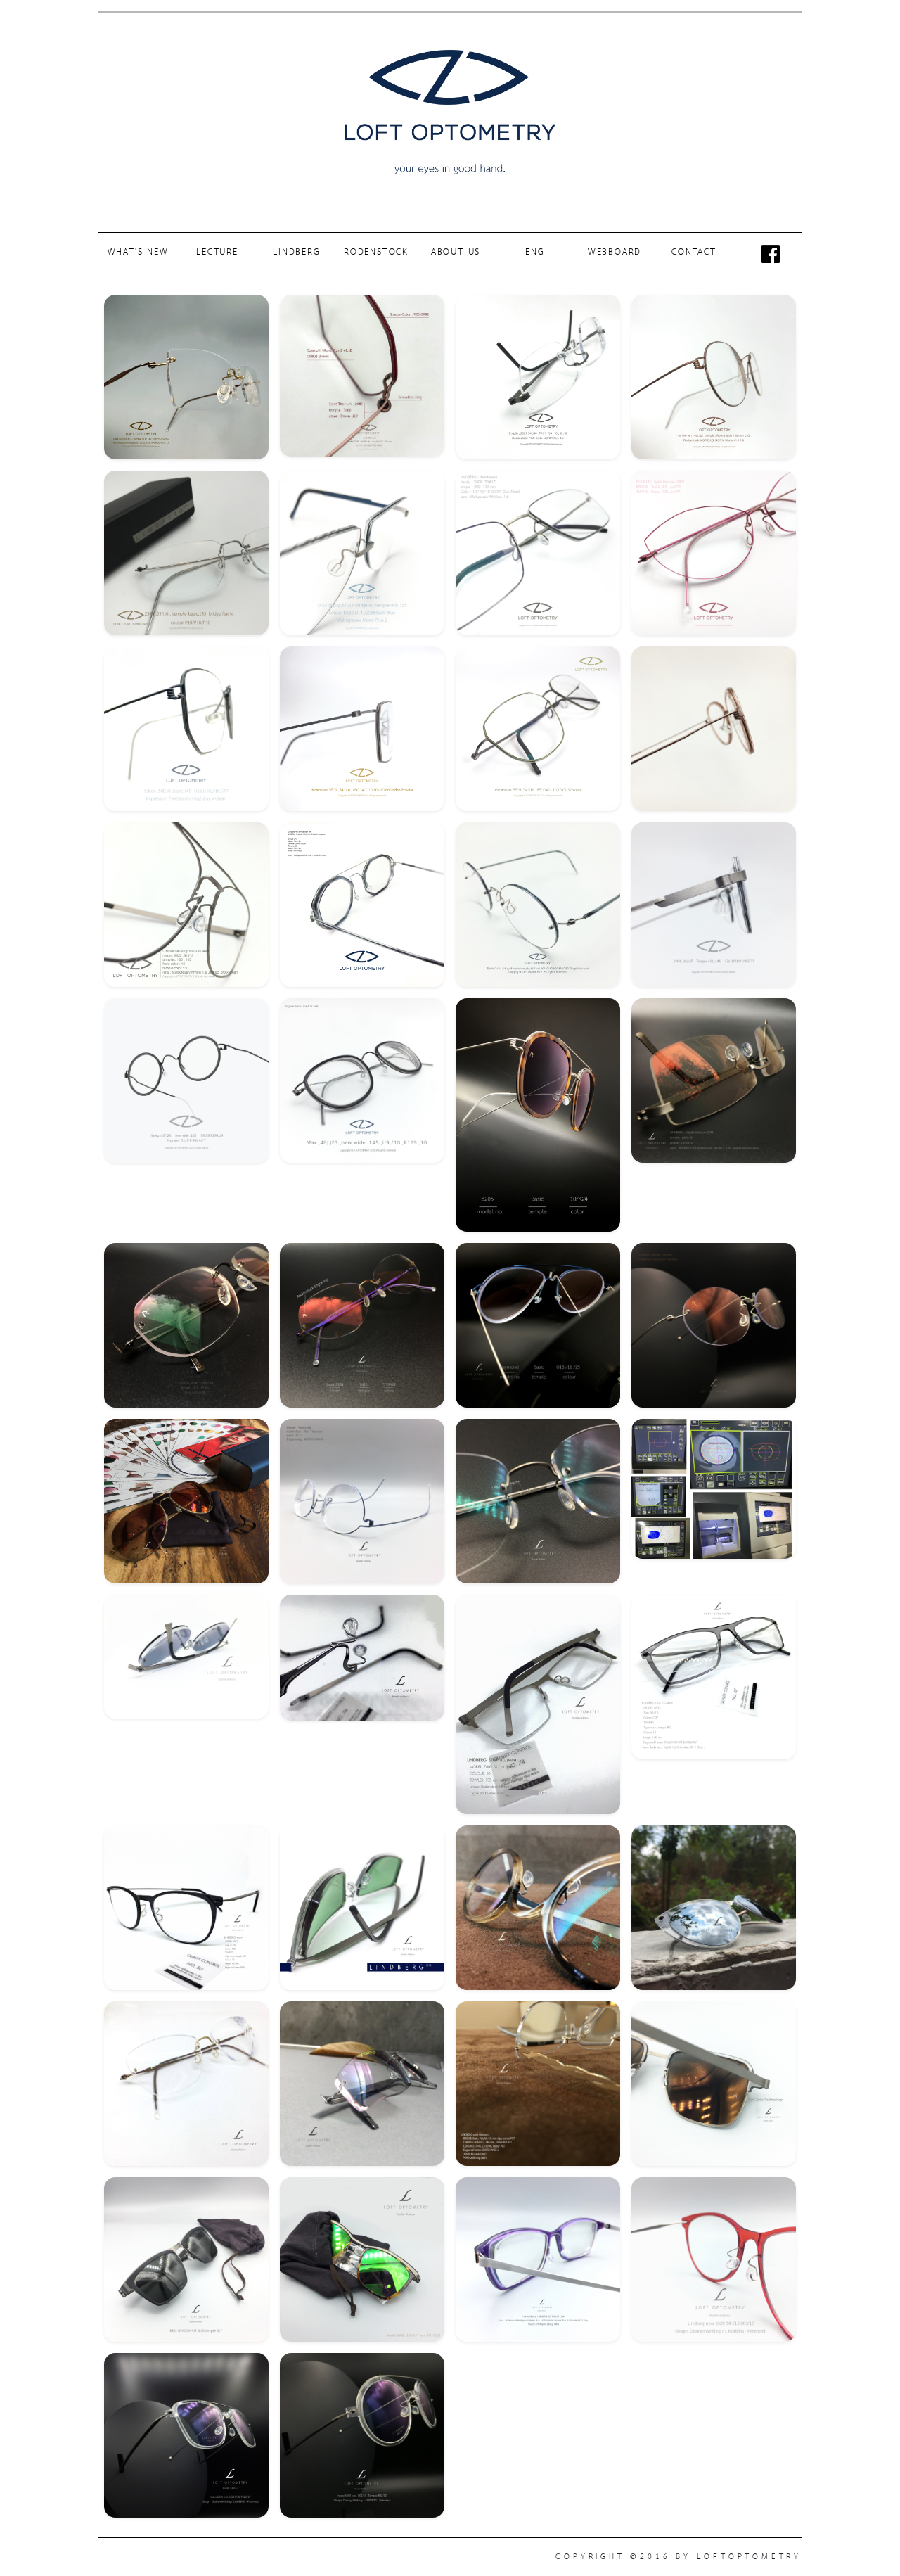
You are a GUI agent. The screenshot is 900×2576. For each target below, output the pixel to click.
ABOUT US (455, 252)
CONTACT (693, 252)
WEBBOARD (614, 252)
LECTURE (217, 252)
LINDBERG (296, 252)
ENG (534, 252)
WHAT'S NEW (138, 252)
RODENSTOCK (376, 252)
